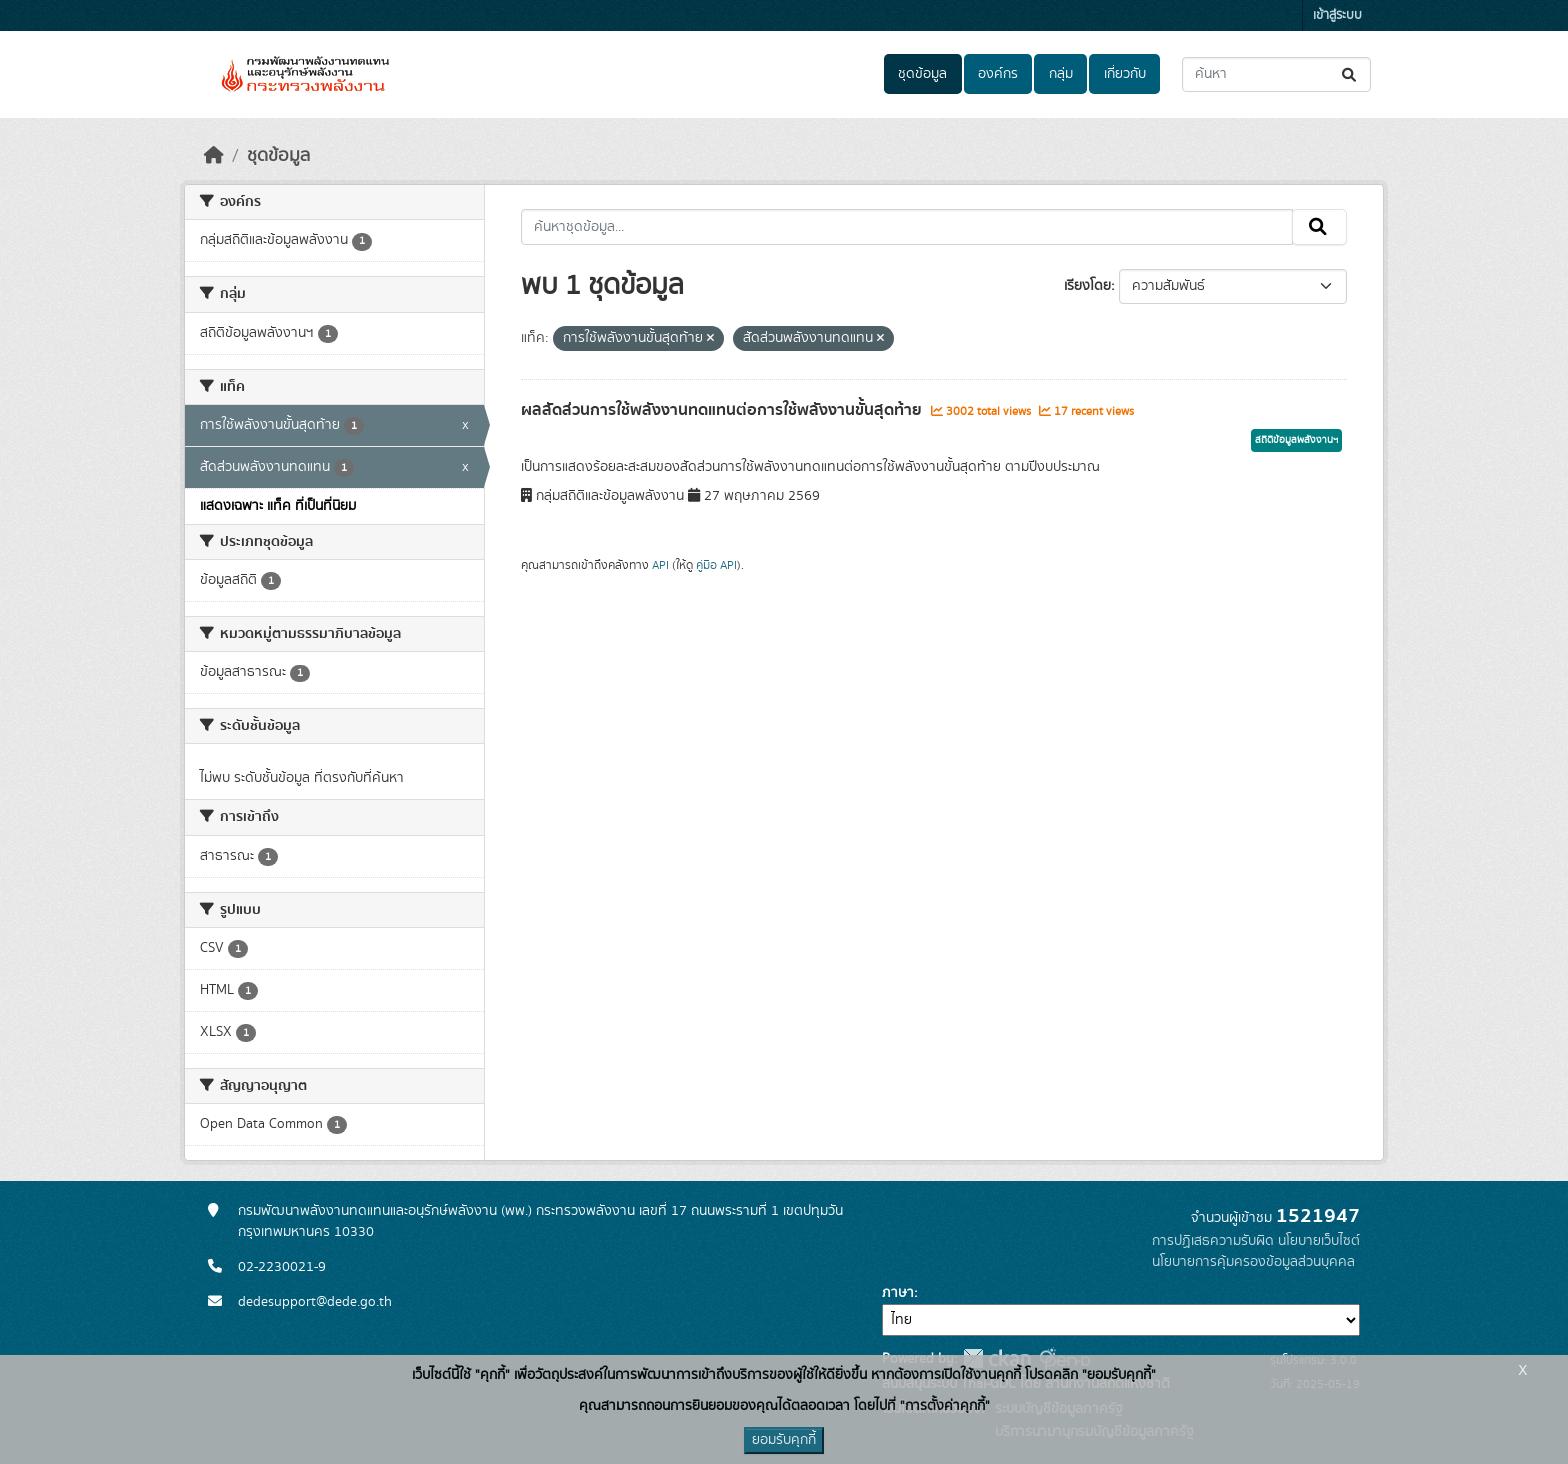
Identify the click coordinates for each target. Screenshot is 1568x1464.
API (660, 565)
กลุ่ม (1061, 74)
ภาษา (898, 1293)
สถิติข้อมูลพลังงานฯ (1296, 440)
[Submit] (1350, 74)
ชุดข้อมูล (922, 74)
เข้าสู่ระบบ (1337, 15)
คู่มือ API (716, 565)
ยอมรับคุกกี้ (784, 1440)
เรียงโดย (1087, 286)
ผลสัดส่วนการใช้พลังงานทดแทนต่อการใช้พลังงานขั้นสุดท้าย (723, 410)
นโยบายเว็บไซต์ (1319, 1241)
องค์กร (998, 74)
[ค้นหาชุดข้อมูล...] (1276, 74)
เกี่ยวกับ (1125, 74)
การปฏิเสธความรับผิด (1213, 1241)
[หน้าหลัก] (214, 156)
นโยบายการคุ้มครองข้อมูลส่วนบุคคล (1253, 1262)
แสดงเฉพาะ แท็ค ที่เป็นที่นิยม (278, 506)
